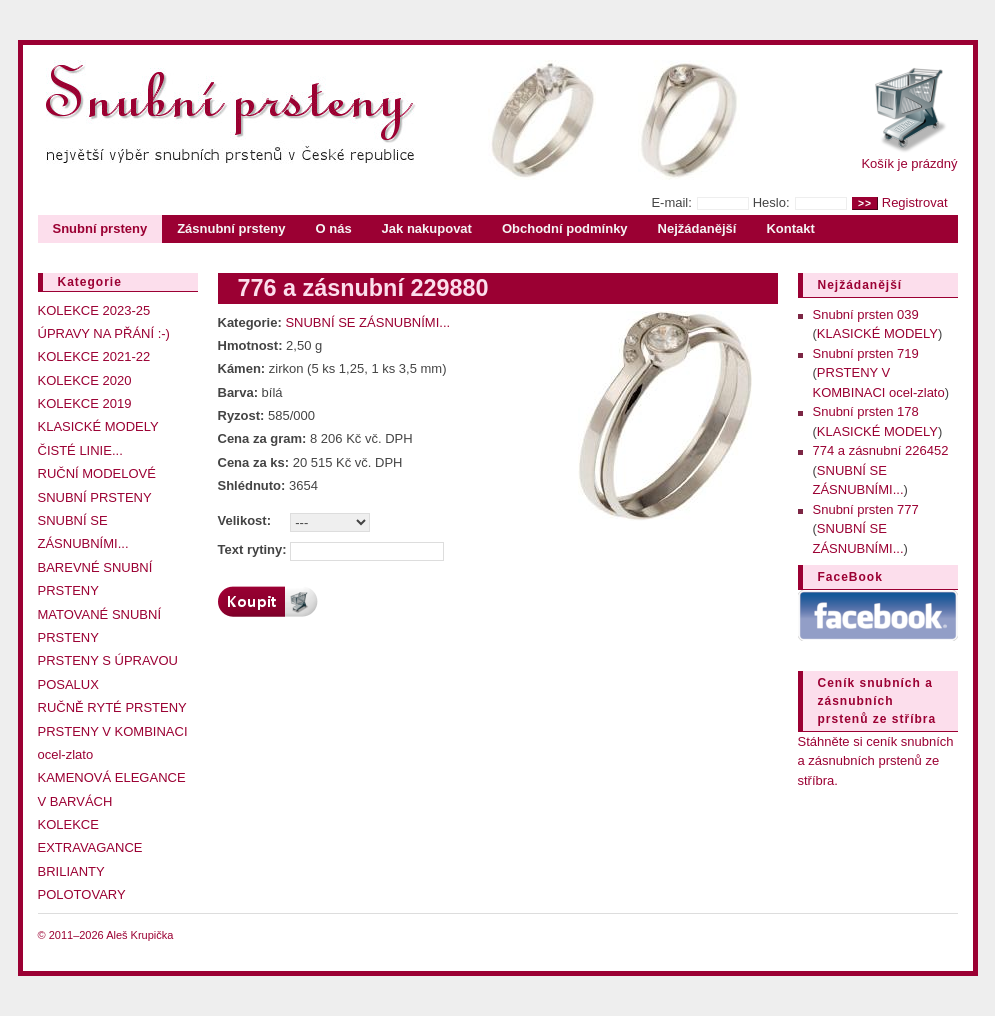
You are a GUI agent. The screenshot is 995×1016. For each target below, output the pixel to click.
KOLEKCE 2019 (85, 403)
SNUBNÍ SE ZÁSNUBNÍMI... (367, 322)
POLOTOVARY (82, 894)
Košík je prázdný (909, 163)
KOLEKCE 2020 (85, 380)
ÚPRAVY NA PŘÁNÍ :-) (104, 333)
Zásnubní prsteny (231, 228)
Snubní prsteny (100, 228)
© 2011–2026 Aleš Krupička (106, 935)
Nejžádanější (697, 228)
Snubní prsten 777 (866, 509)
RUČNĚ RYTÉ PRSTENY (112, 707)
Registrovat (915, 202)
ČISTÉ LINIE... (80, 450)
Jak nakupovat (427, 228)
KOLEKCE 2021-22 (94, 356)
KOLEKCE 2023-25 (94, 310)
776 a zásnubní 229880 (363, 288)
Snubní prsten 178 (866, 411)
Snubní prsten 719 (866, 353)
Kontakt (790, 228)
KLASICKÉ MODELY (98, 426)
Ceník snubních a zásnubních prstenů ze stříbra (877, 701)
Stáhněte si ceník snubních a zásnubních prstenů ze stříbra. (876, 761)
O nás (333, 228)
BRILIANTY (71, 871)
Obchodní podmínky (565, 228)
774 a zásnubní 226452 (881, 450)
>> (865, 203)
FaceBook (850, 577)
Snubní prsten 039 (866, 314)
